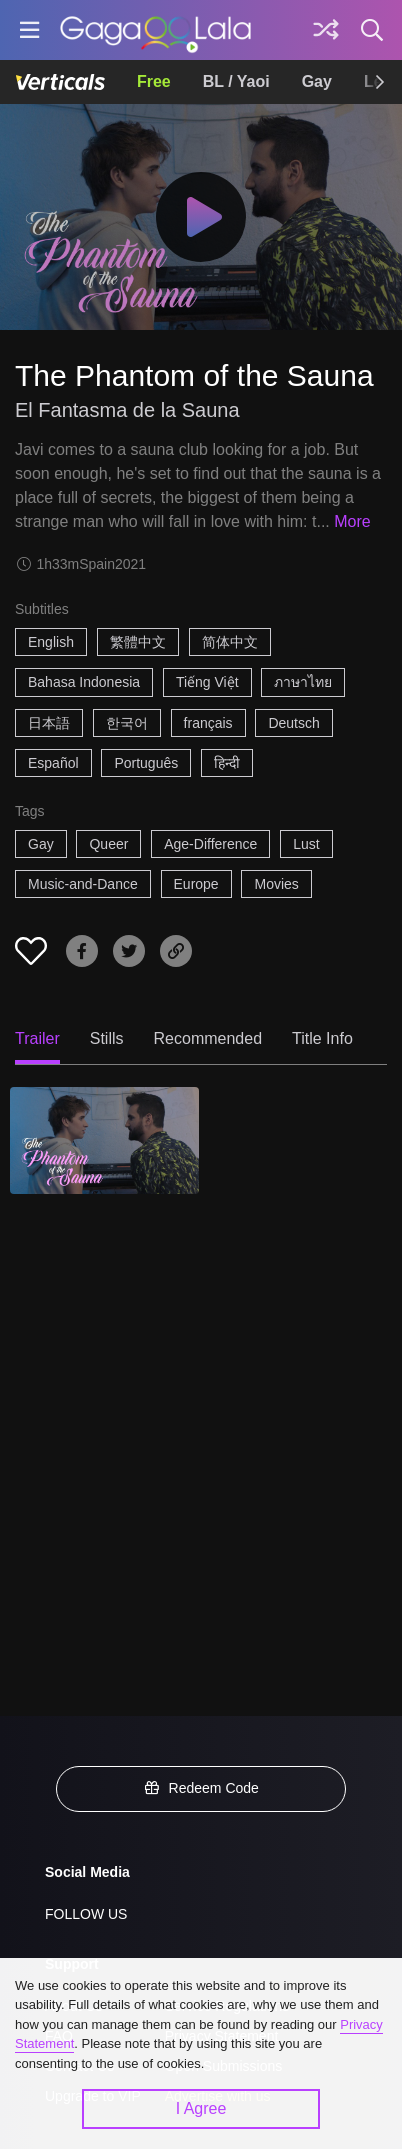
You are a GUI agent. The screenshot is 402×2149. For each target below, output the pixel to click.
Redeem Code (201, 1788)
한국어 (127, 723)
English (51, 642)
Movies (276, 884)
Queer (108, 844)
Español (53, 763)
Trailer (37, 1038)
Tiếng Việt (207, 682)
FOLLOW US (86, 1914)
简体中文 (230, 642)
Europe (196, 884)
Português (146, 763)
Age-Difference (210, 844)
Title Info (322, 1038)
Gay (317, 81)
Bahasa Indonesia (84, 682)
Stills (107, 1038)
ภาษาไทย (303, 682)
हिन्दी (227, 763)
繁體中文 (138, 642)
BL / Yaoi (236, 81)
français (208, 723)
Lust (306, 844)
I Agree (201, 2108)
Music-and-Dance (83, 884)
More (352, 521)
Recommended (208, 1038)
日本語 (49, 723)
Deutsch (293, 723)
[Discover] (326, 30)
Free (154, 81)
